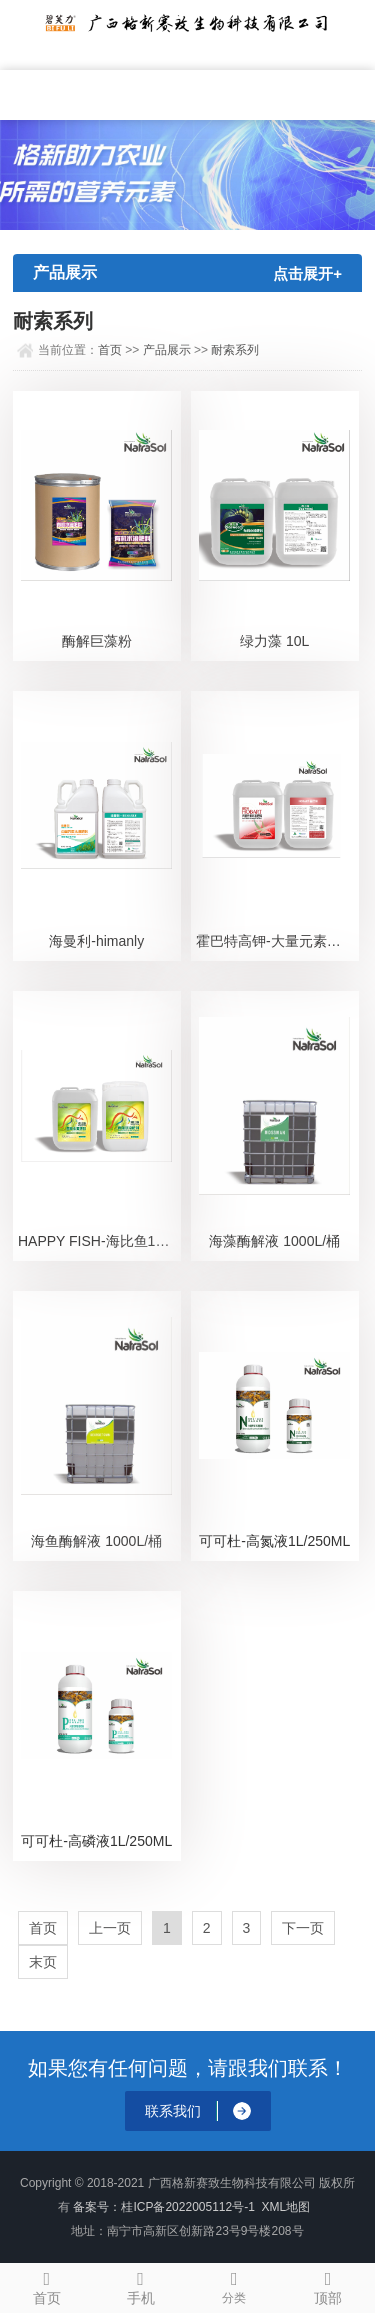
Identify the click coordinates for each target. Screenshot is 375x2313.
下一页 (303, 1928)
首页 (110, 350)
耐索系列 (235, 350)
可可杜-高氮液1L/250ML (274, 1541)
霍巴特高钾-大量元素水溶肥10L (277, 941)
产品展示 (167, 350)
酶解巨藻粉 (97, 641)
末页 (43, 1962)
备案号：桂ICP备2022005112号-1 (163, 2207)
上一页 (110, 1928)
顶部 (328, 2285)
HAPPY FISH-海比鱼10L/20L (99, 1241)
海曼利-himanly (96, 941)
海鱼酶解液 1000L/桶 (96, 1541)
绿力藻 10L (274, 641)
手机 (141, 2285)
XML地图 (286, 2207)
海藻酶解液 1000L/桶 (274, 1241)
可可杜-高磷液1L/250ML (96, 1841)
